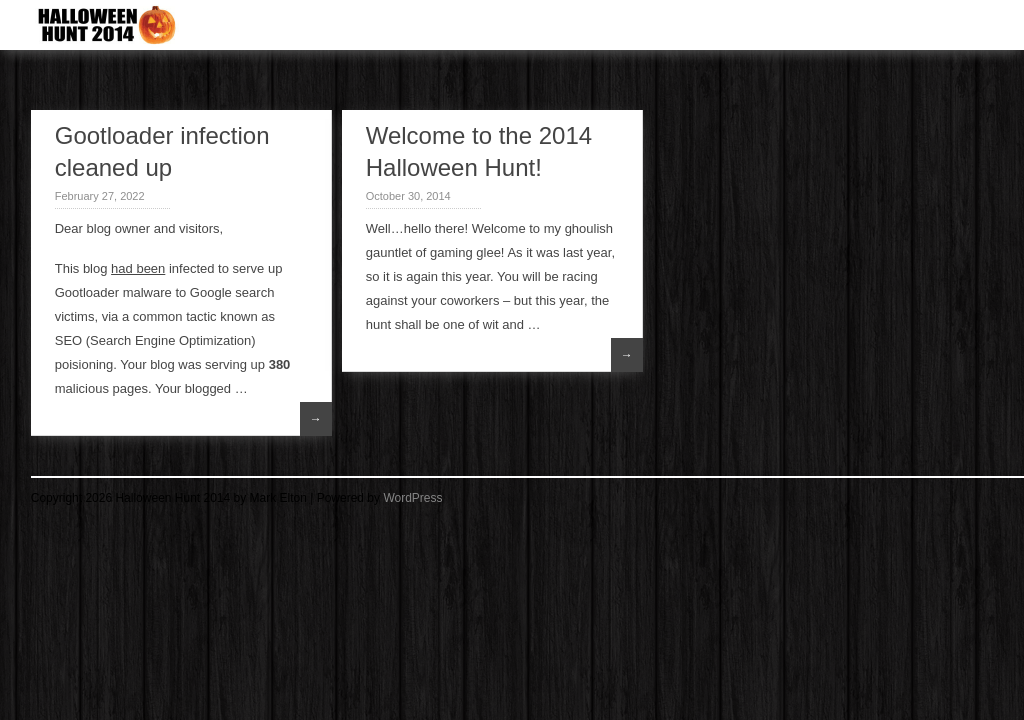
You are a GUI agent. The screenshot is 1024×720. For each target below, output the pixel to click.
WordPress (412, 498)
